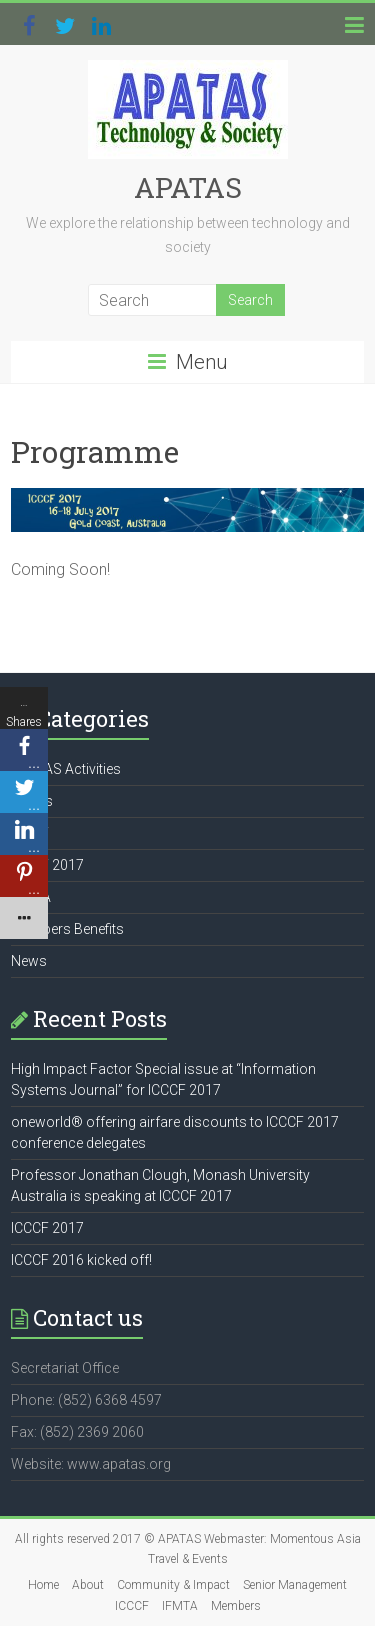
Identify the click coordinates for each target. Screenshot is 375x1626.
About (88, 1585)
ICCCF (132, 1606)
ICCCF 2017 (47, 1228)
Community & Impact (173, 1585)
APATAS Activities (66, 769)
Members (236, 1606)
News (29, 961)
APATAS (188, 187)
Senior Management (295, 1585)
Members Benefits (67, 929)
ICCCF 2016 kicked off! (81, 1260)
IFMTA (180, 1606)
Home (43, 1585)
